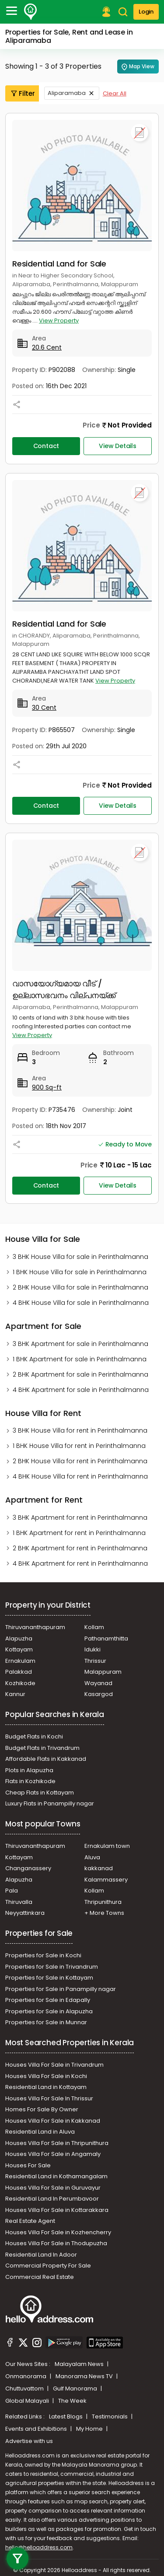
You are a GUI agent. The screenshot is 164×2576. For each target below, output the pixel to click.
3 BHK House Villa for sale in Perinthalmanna (80, 1256)
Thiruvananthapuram (35, 1627)
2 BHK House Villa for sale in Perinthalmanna (80, 1287)
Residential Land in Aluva (40, 2131)
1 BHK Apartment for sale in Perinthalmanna (80, 1359)
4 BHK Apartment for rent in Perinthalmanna (80, 1563)
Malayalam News (80, 2364)
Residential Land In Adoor (41, 2254)
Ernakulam (20, 1661)
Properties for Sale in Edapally (47, 2000)
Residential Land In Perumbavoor (52, 2198)
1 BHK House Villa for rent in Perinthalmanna (79, 1445)
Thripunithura (103, 1902)
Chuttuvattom (25, 2388)
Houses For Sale (28, 2165)
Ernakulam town (107, 1846)
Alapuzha (18, 1638)
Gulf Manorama (75, 2388)
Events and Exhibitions (36, 2429)
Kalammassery (106, 1879)
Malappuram (103, 1672)
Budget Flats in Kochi (34, 1736)
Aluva (92, 1857)
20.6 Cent (47, 347)
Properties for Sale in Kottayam (49, 1977)
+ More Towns (104, 1913)
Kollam (94, 1627)
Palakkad (18, 1672)
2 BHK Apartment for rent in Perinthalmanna (80, 1548)
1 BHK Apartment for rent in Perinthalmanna (79, 1532)
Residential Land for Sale (59, 263)
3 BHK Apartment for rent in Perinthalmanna (80, 1517)
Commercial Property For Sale (48, 2265)
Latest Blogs (66, 2416)
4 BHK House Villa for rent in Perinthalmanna (80, 1476)
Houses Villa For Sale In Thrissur (49, 2098)
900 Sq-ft (47, 1087)
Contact (46, 446)
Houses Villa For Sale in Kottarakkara (56, 2210)
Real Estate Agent (30, 2221)
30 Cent (44, 707)
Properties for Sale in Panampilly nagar (60, 1989)
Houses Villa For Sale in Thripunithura (56, 2143)
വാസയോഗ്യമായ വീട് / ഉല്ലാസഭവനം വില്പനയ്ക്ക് (63, 989)
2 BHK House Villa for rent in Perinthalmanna (80, 1461)
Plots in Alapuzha (29, 1770)
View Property (59, 320)
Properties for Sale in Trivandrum (51, 1967)
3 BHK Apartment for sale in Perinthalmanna (80, 1343)
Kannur (15, 1694)
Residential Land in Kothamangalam (56, 2176)
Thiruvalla (18, 1902)
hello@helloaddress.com (39, 2547)
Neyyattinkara (25, 1913)
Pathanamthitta (106, 1638)
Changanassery (28, 1868)
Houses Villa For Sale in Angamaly (53, 2154)
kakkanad (98, 1868)
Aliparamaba (67, 93)
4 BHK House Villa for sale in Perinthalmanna (81, 1302)
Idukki (92, 1649)
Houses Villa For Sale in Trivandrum (54, 2065)
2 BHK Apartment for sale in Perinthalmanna (80, 1374)
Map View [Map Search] (138, 66)
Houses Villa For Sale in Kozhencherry (58, 2232)
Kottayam (19, 1649)
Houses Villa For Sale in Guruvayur (53, 2187)
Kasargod (98, 1694)
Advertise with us (29, 2441)
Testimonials (110, 2416)
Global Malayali (27, 2401)
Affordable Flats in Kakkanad (45, 1759)
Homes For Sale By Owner (41, 2109)
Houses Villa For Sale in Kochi (46, 2076)
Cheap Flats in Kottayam (39, 1792)
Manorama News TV (85, 2376)
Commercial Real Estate (39, 2277)
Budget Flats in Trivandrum (42, 1748)
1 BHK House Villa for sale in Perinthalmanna (80, 1272)
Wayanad (98, 1683)
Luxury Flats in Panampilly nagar (49, 1803)
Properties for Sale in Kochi (43, 1955)
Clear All (114, 93)
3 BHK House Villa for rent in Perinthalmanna (80, 1430)
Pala (11, 1890)
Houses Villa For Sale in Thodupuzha (56, 2243)
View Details (117, 446)
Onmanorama (26, 2376)
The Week (72, 2401)
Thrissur (95, 1661)
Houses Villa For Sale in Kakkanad (52, 2121)
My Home (90, 2429)
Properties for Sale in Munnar (46, 2022)
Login (146, 11)
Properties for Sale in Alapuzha (49, 2011)
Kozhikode (20, 1683)
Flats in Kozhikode (30, 1781)
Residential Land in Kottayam (46, 2087)
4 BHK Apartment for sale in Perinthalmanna (81, 1389)
